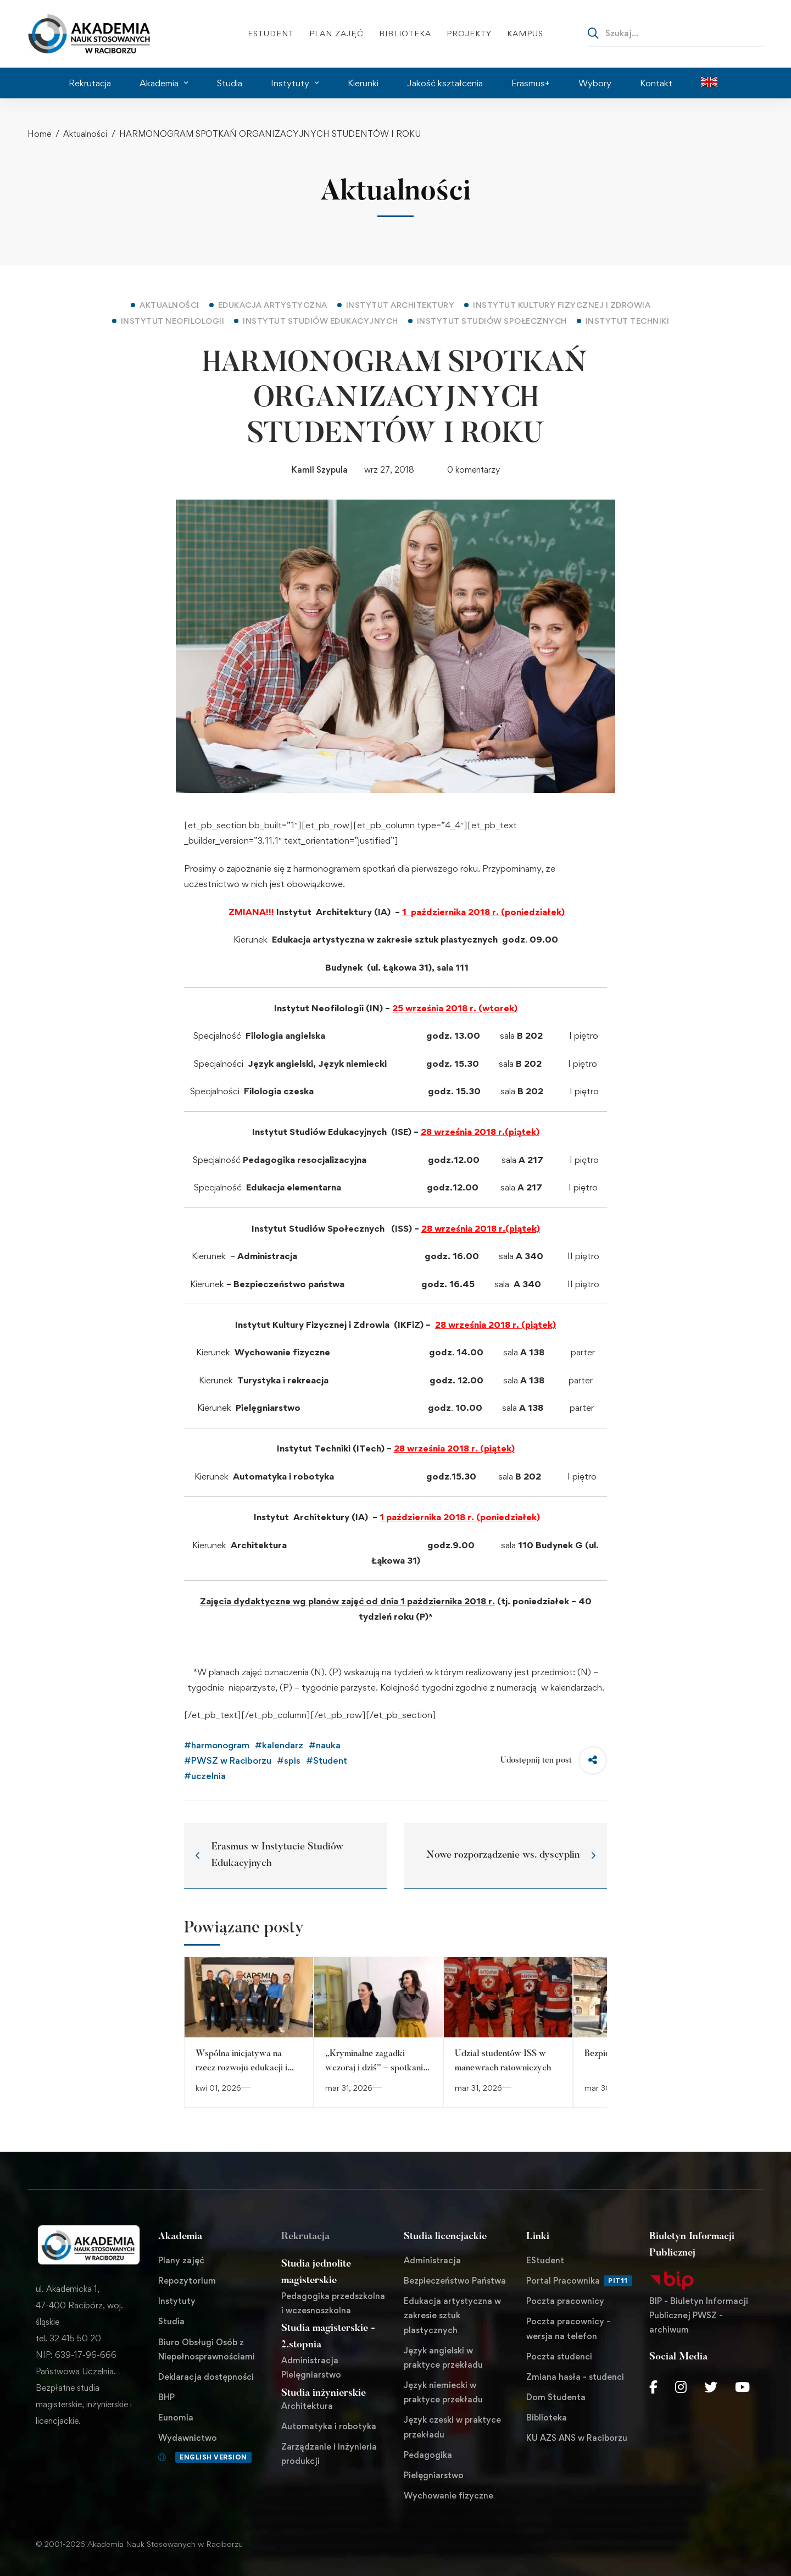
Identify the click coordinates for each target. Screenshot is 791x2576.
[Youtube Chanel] (742, 2387)
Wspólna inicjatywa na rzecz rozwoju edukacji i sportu (241, 2068)
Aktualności (85, 134)
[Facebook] (653, 2387)
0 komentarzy (473, 469)
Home (39, 134)
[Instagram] (681, 2387)
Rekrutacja (305, 2237)
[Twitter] (711, 2387)
